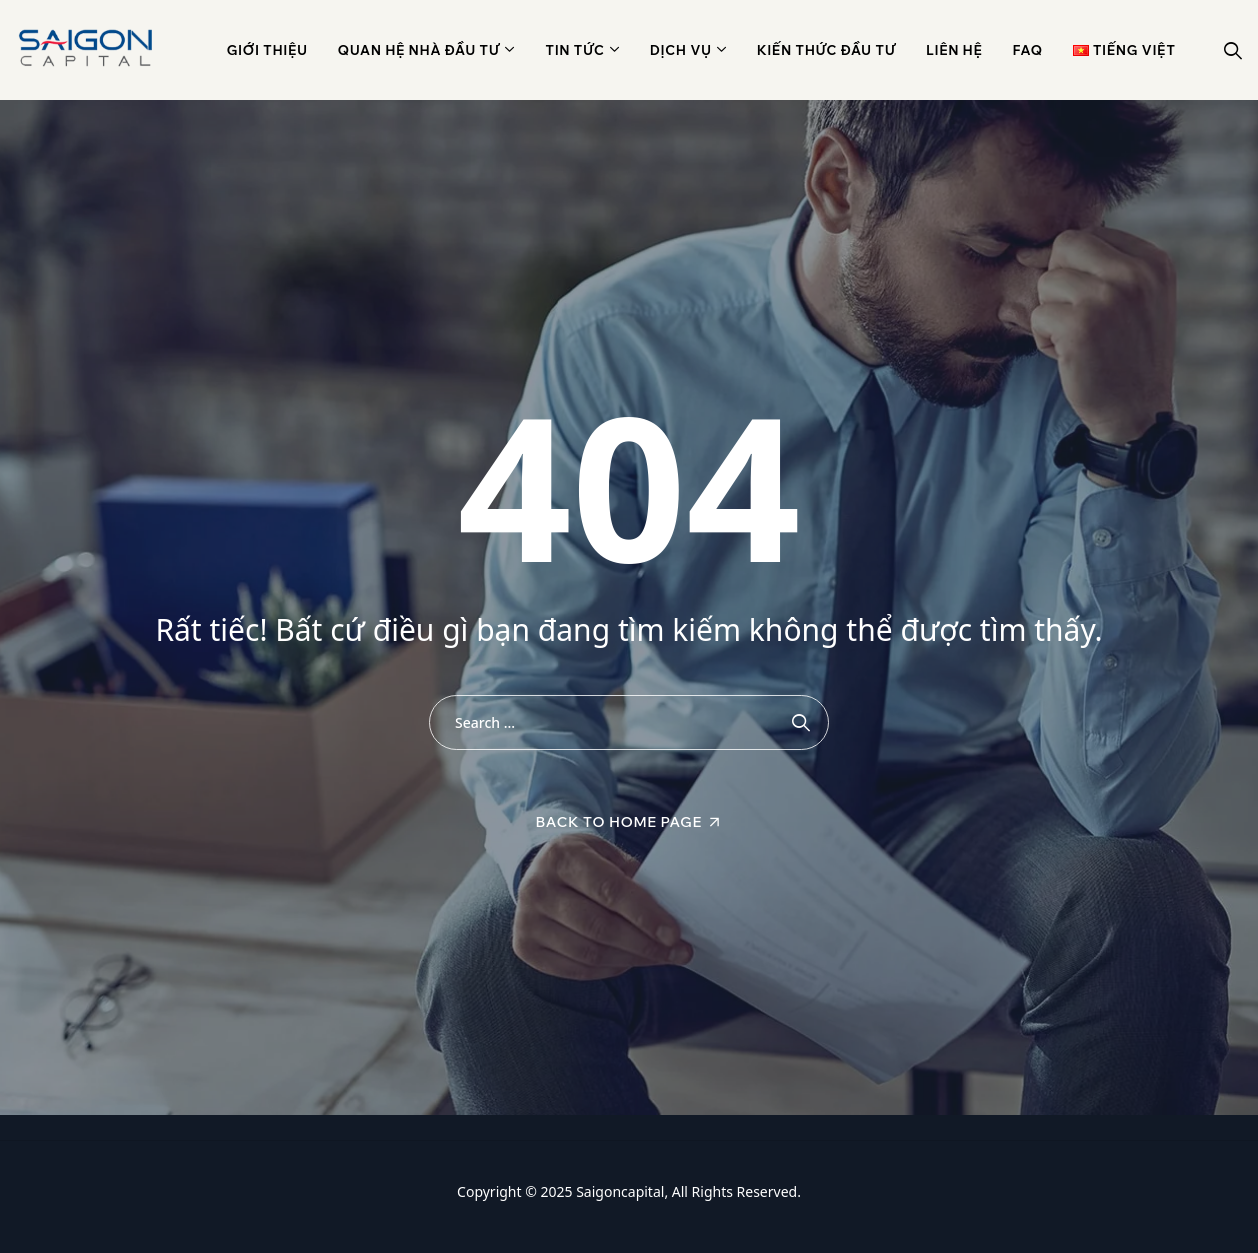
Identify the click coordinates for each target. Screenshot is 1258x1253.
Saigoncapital (620, 1191)
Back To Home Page (619, 822)
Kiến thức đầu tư (826, 50)
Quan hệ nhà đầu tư (419, 50)
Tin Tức (574, 50)
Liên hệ (954, 50)
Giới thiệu (267, 50)
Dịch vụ (681, 50)
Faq (1028, 50)
